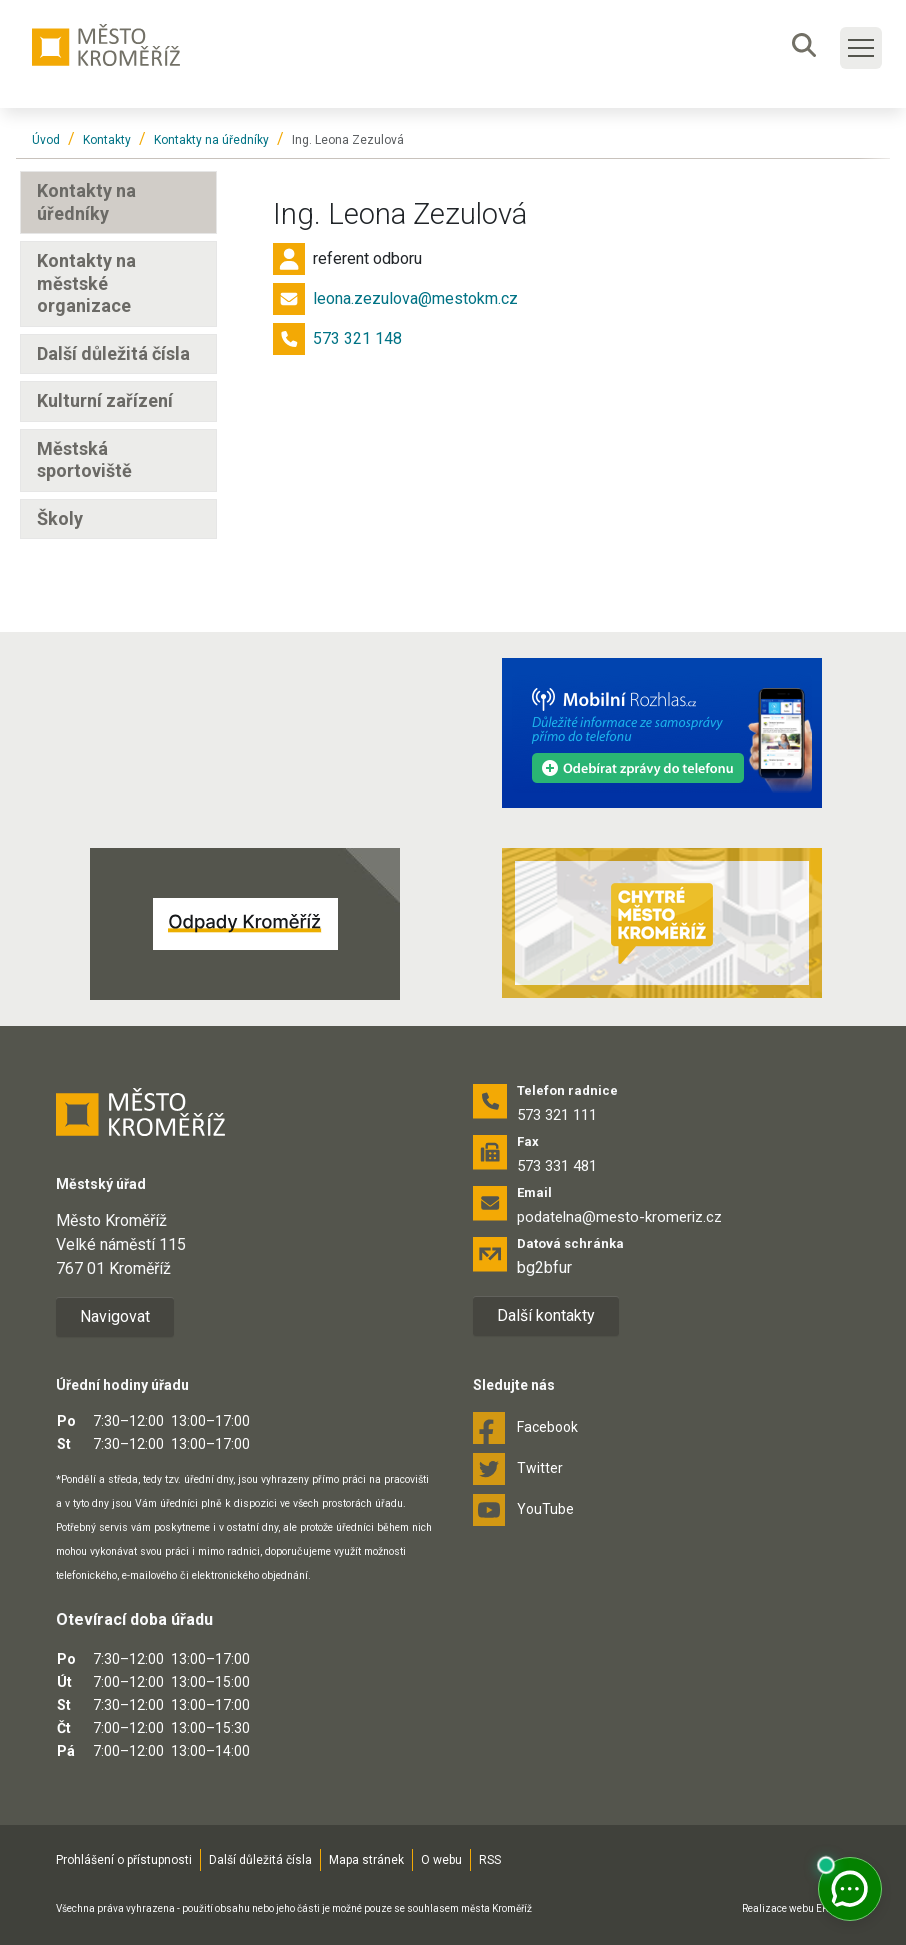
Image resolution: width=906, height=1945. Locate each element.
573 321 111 (557, 1115)
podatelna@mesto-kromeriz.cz (619, 1217)
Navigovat (115, 1316)
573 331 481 (557, 1166)
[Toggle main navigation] (861, 48)
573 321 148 (357, 338)
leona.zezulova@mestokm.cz (415, 298)
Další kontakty (546, 1315)
